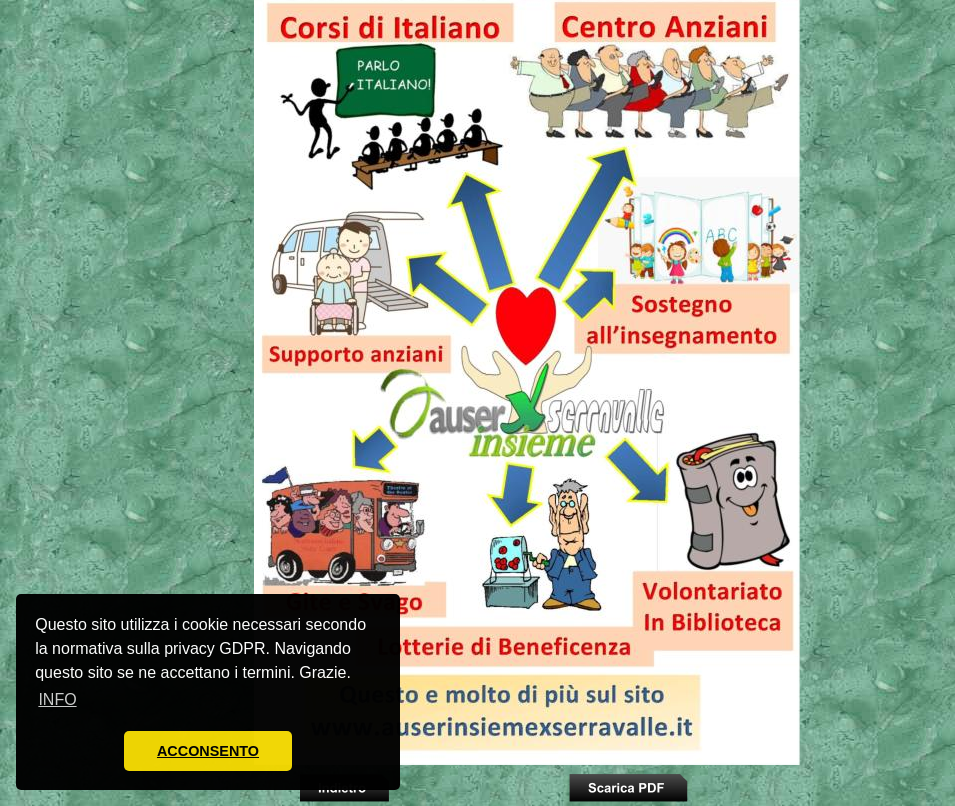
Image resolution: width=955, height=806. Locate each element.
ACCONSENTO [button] (208, 751)
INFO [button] (57, 699)
